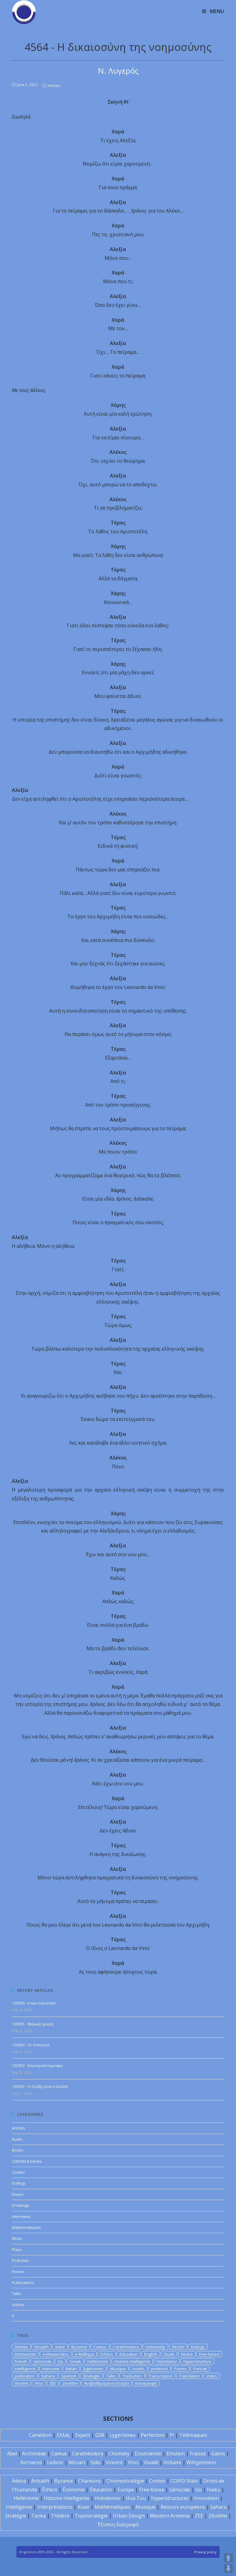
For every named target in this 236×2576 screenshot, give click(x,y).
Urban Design (129, 2515)
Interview (50, 2368)
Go (60, 2361)
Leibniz (55, 2462)
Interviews (21, 2216)
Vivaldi (151, 2462)
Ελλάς (63, 2435)
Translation (189, 2376)
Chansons (89, 2480)
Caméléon (40, 2435)
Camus (99, 2347)
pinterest (159, 2368)
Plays (17, 2249)
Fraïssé (198, 2453)
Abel (12, 2453)
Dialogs (18, 2183)
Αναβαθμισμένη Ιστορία (106, 2383)
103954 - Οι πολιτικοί (30, 2045)
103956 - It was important (34, 2003)
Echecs (106, 2354)
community (155, 2347)
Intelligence (25, 2368)
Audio (17, 2139)
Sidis (95, 2462)
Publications (23, 2282)
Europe (125, 2489)
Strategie (91, 2376)
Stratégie (15, 2515)
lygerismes (93, 2368)
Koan (83, 2507)
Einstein (176, 2453)
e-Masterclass (55, 2354)
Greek (75, 2361)
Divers (18, 2194)
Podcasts (20, 2260)
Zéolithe (217, 2515)
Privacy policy (205, 2552)
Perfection (152, 2435)
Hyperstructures (170, 2498)
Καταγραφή (146, 2383)
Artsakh (41, 2347)
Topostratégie (91, 2515)
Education (129, 2354)
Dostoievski (25, 2354)
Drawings (20, 2205)
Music (17, 2238)
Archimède (34, 2453)
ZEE (52, 2383)
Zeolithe (70, 2383)
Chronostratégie (125, 2480)
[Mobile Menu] (213, 11)
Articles (54, 85)
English (150, 2354)
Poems (18, 2271)
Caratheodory (126, 2347)
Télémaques (193, 2435)
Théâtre (60, 2515)
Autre (60, 2347)
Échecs (49, 2489)
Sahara (48, 2376)
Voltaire (172, 2462)
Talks (17, 2293)
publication (25, 2376)
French (21, 2361)
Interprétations (54, 2507)
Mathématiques (112, 2507)
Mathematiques (26, 2227)
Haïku (213, 2489)
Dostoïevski (148, 2453)
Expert (82, 2435)
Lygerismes (123, 2435)
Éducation (101, 2489)
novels (138, 2368)
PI (172, 2435)
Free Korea (209, 2354)
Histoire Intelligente (132, 2361)
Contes (18, 2172)
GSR (99, 2435)
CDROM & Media (27, 2161)
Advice (19, 2480)
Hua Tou (136, 2498)
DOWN (228, 2568)
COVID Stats (184, 2480)
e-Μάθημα (84, 2354)
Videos (18, 2304)
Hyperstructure (197, 2361)
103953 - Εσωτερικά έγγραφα (37, 2065)
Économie (73, 2489)
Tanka (38, 2515)
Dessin (178, 2347)
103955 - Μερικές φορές (33, 2024)
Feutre (187, 2354)
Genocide (42, 2361)
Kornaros (31, 2462)
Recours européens (182, 2507)
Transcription (160, 2376)
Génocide (179, 2489)
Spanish (68, 2376)
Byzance (79, 2347)
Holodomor (167, 2361)
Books (17, 2150)
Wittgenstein (201, 2462)
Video (211, 2376)
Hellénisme (26, 2498)
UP (228, 2557)
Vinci (39, 2383)
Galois (218, 2453)
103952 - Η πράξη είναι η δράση (40, 2086)
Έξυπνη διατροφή (118, 2524)
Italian (71, 2368)
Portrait (200, 2368)
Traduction (132, 2376)
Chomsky (119, 2453)
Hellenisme (97, 2361)
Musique (118, 2368)
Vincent (21, 2383)
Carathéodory (87, 2453)
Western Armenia (170, 2515)
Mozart (77, 2462)
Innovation (206, 2498)
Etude (169, 2354)
